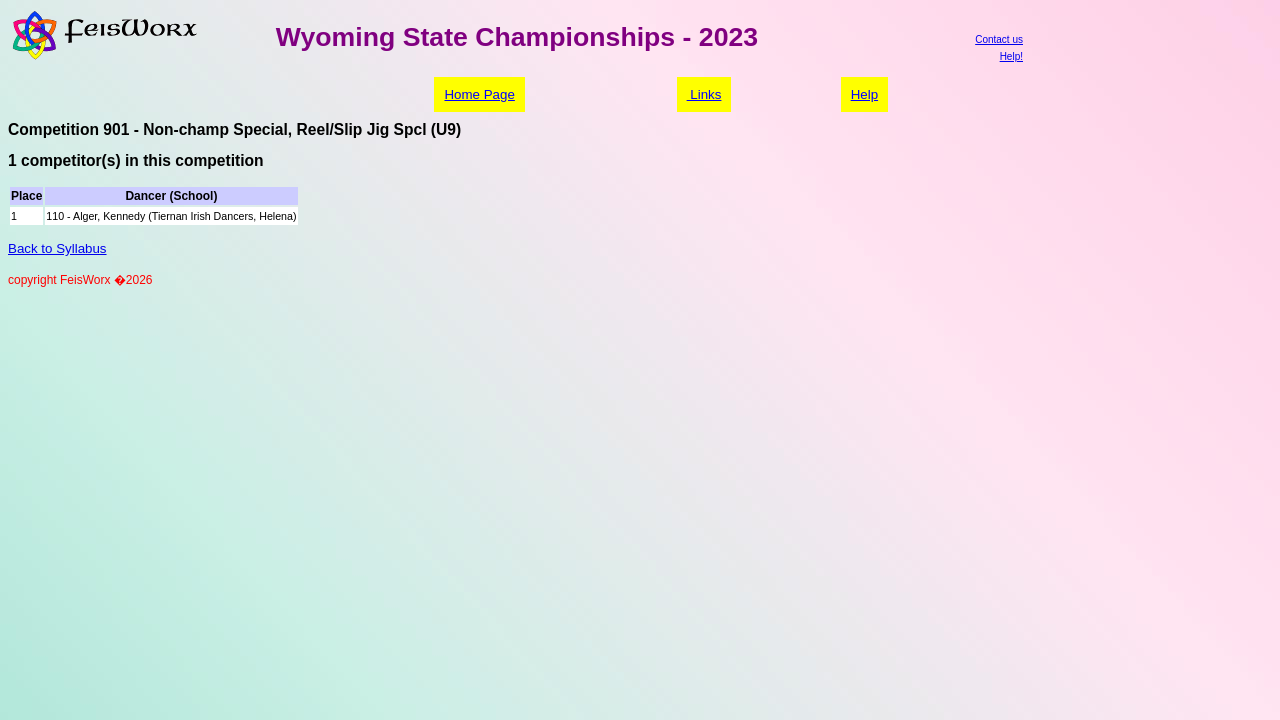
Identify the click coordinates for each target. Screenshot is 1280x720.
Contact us (999, 39)
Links (704, 94)
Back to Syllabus (57, 248)
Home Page (479, 94)
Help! (1011, 56)
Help (864, 94)
